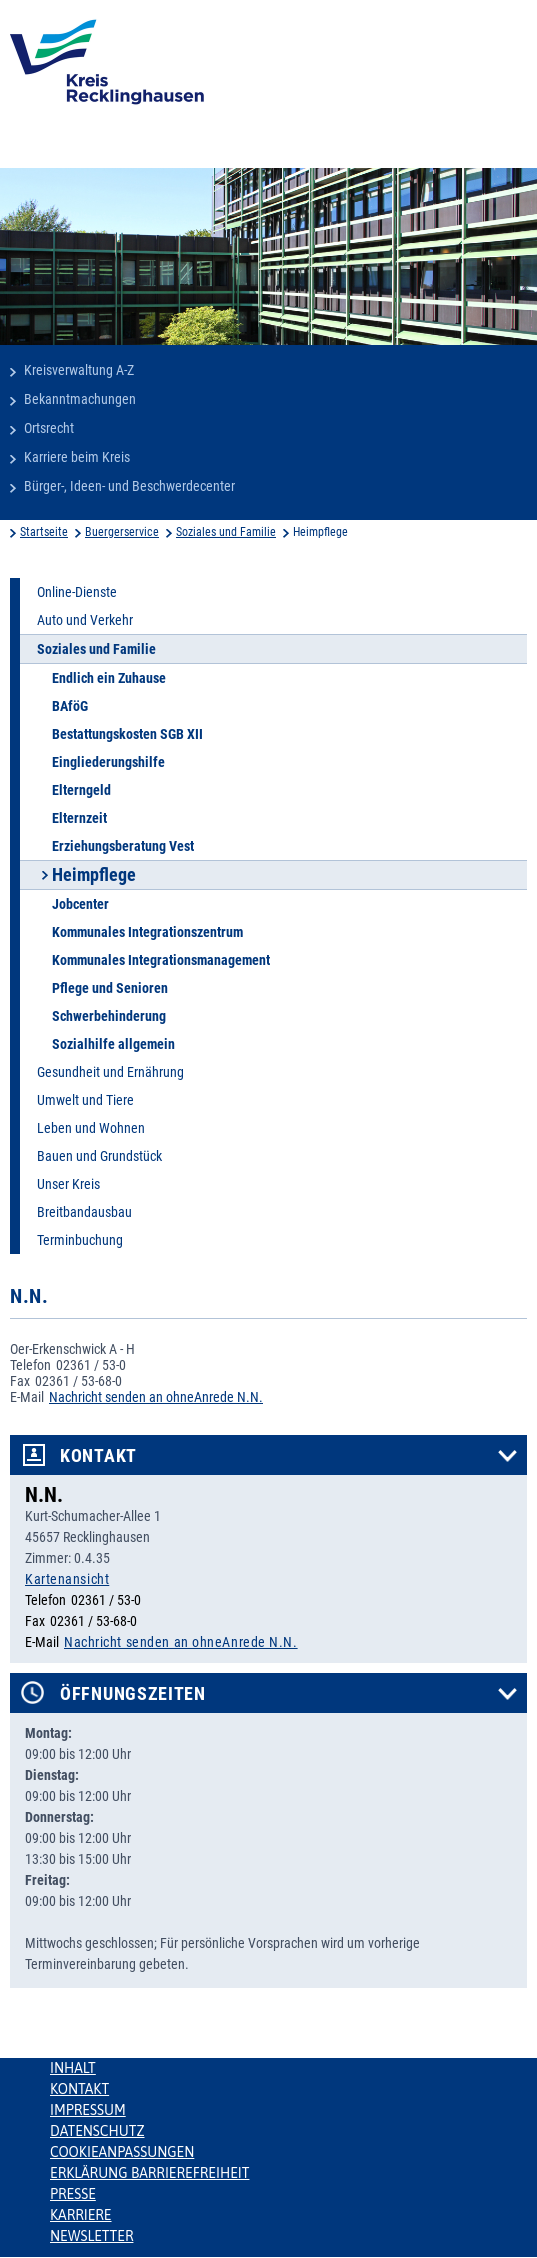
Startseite (44, 532)
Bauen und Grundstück (99, 1156)
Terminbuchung (80, 1240)
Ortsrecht (49, 428)
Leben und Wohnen (91, 1128)
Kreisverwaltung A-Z (79, 370)
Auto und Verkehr (85, 620)
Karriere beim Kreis (77, 457)
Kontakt (98, 1456)
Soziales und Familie (226, 532)
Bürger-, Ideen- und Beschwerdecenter (129, 486)
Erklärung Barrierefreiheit (149, 2173)
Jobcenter (80, 904)
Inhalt (73, 2068)
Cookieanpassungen (122, 2152)
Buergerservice (122, 532)
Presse (73, 2194)
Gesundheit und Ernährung (110, 1072)
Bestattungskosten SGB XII (127, 734)
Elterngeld (81, 790)
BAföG (70, 706)
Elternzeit (79, 818)
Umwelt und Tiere (85, 1100)
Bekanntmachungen (80, 399)
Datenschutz (97, 2131)
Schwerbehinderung (109, 1016)
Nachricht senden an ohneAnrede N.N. (156, 1397)
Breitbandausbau (84, 1212)
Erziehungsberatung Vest (123, 846)
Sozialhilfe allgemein (113, 1044)
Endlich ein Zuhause (109, 678)
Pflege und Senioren (110, 988)
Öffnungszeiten (133, 1694)
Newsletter (91, 2236)
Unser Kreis (68, 1184)
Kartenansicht (67, 1579)
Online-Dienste (77, 592)
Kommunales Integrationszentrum (147, 932)
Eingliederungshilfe (108, 762)
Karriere (81, 2215)
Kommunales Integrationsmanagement (161, 960)
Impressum (88, 2110)
